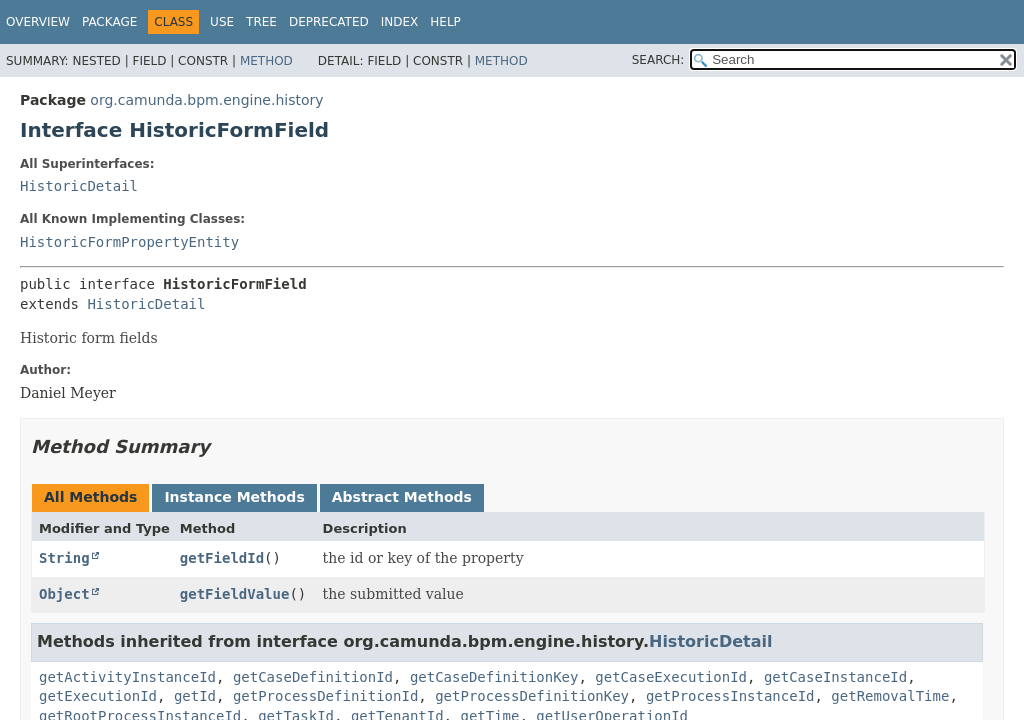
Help (445, 22)
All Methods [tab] (90, 497)
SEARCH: (658, 60)
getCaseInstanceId (835, 677)
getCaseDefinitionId (313, 677)
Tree (261, 22)
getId (195, 696)
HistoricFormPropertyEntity (129, 242)
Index (400, 22)
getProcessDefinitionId (325, 696)
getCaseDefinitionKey (494, 677)
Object (64, 594)
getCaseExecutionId (671, 677)
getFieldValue (235, 594)
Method (266, 61)
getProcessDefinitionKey (532, 696)
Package (109, 22)
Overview (38, 22)
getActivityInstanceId (127, 677)
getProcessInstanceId (730, 696)
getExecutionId (98, 696)
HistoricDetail (79, 186)
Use (222, 22)
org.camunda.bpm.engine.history (206, 100)
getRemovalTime (890, 696)
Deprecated (329, 22)
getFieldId (222, 558)
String (64, 558)
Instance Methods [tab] (234, 497)
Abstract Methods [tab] (402, 497)
